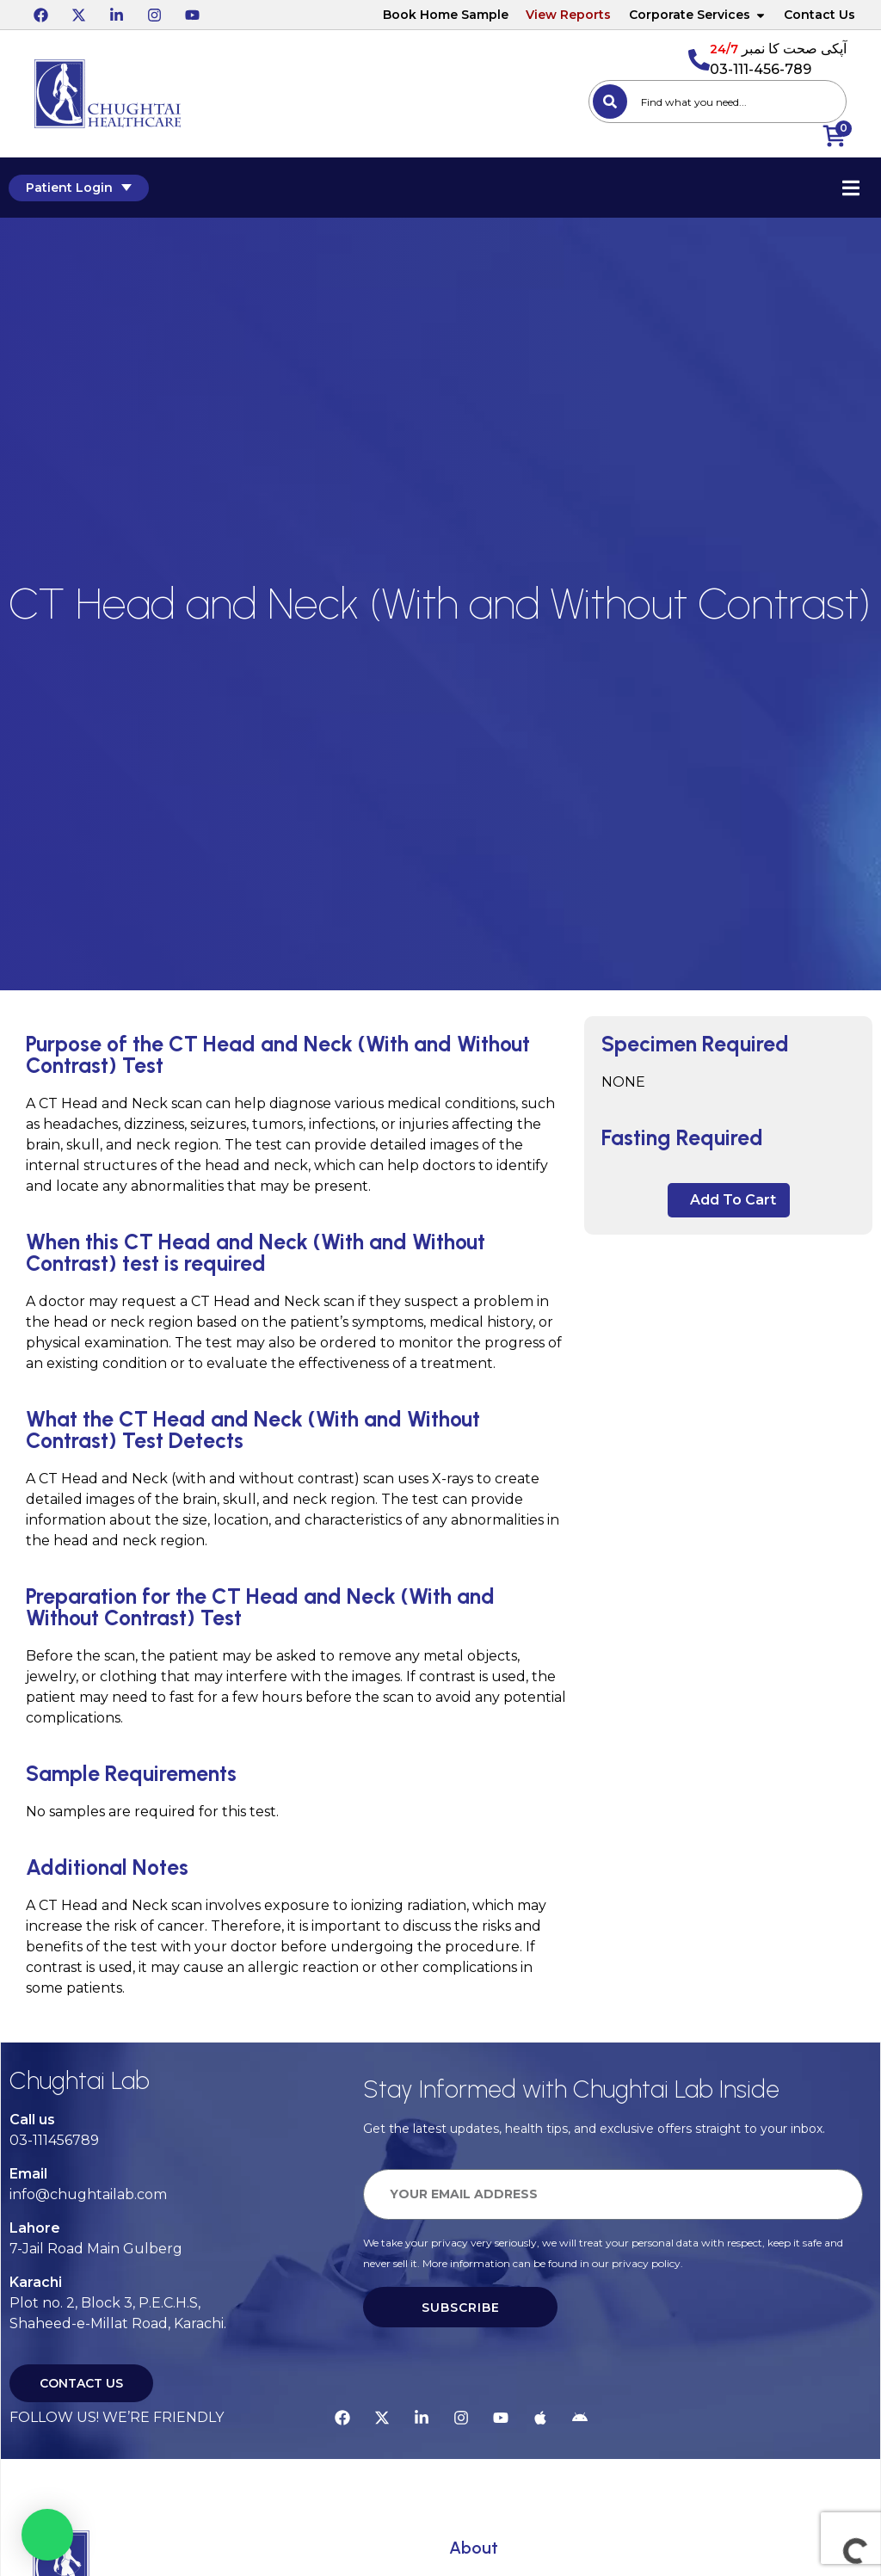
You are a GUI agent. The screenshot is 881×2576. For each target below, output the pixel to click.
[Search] (610, 101)
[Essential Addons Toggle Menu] (850, 187)
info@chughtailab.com (88, 2194)
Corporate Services (698, 14)
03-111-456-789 (760, 69)
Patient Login (79, 187)
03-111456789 (54, 2140)
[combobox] (717, 101)
